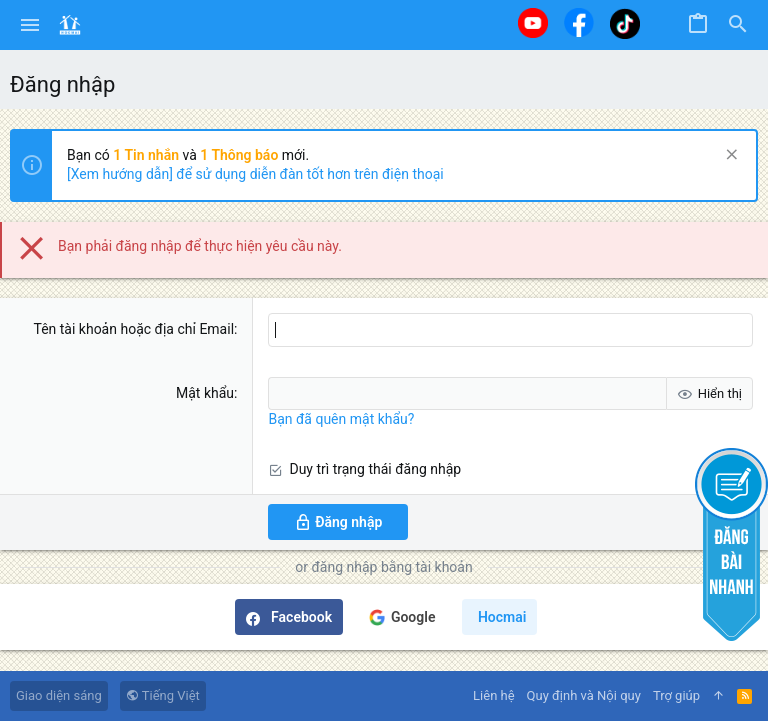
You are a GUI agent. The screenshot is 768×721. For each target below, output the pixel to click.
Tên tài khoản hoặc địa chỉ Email (133, 329)
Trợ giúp (676, 695)
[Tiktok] (625, 23)
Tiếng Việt (163, 695)
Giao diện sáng (59, 695)
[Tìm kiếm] (738, 25)
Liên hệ (494, 695)
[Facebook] (579, 22)
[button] (30, 25)
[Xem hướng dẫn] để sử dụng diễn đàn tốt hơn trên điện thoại (255, 174)
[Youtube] (533, 23)
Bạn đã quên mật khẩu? (341, 419)
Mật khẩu (205, 393)
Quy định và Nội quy (584, 695)
